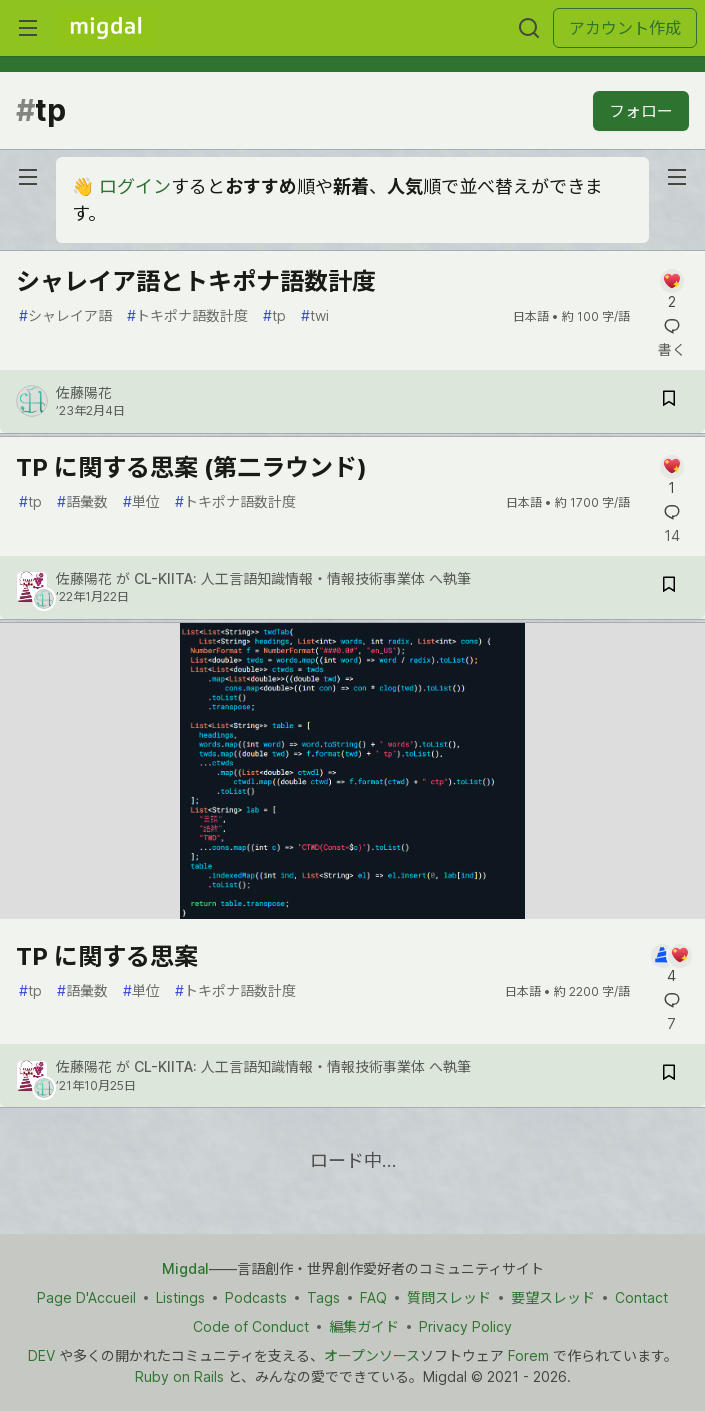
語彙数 (82, 501)
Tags (323, 1297)
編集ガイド (364, 1326)
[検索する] (529, 28)
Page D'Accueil (86, 1297)
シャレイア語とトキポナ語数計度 (196, 281)
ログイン (135, 186)
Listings (180, 1297)
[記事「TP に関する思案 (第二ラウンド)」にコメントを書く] (671, 476)
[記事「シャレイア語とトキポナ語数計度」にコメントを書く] (671, 290)
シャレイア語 (65, 315)
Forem (528, 1355)
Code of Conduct (251, 1326)
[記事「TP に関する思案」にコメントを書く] (671, 965)
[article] (352, 912)
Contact (641, 1297)
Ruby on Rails (179, 1376)
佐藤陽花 (84, 392)
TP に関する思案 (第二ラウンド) (191, 467)
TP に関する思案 (107, 956)
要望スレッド (553, 1297)
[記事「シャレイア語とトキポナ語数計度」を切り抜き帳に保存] (669, 401)
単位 (141, 501)
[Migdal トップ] (106, 28)
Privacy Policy (465, 1326)
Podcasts (256, 1297)
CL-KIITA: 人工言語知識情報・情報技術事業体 (279, 578)
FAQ (373, 1297)
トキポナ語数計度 (187, 315)
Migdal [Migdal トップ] (185, 1268)
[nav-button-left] (28, 177)
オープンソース (372, 1355)
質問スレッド (449, 1297)
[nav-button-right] (677, 177)
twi (315, 315)
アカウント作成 (625, 28)
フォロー (641, 111)
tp (274, 315)
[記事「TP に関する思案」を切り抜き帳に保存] (669, 1075)
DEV (41, 1355)
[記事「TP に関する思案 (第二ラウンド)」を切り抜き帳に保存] (669, 587)
